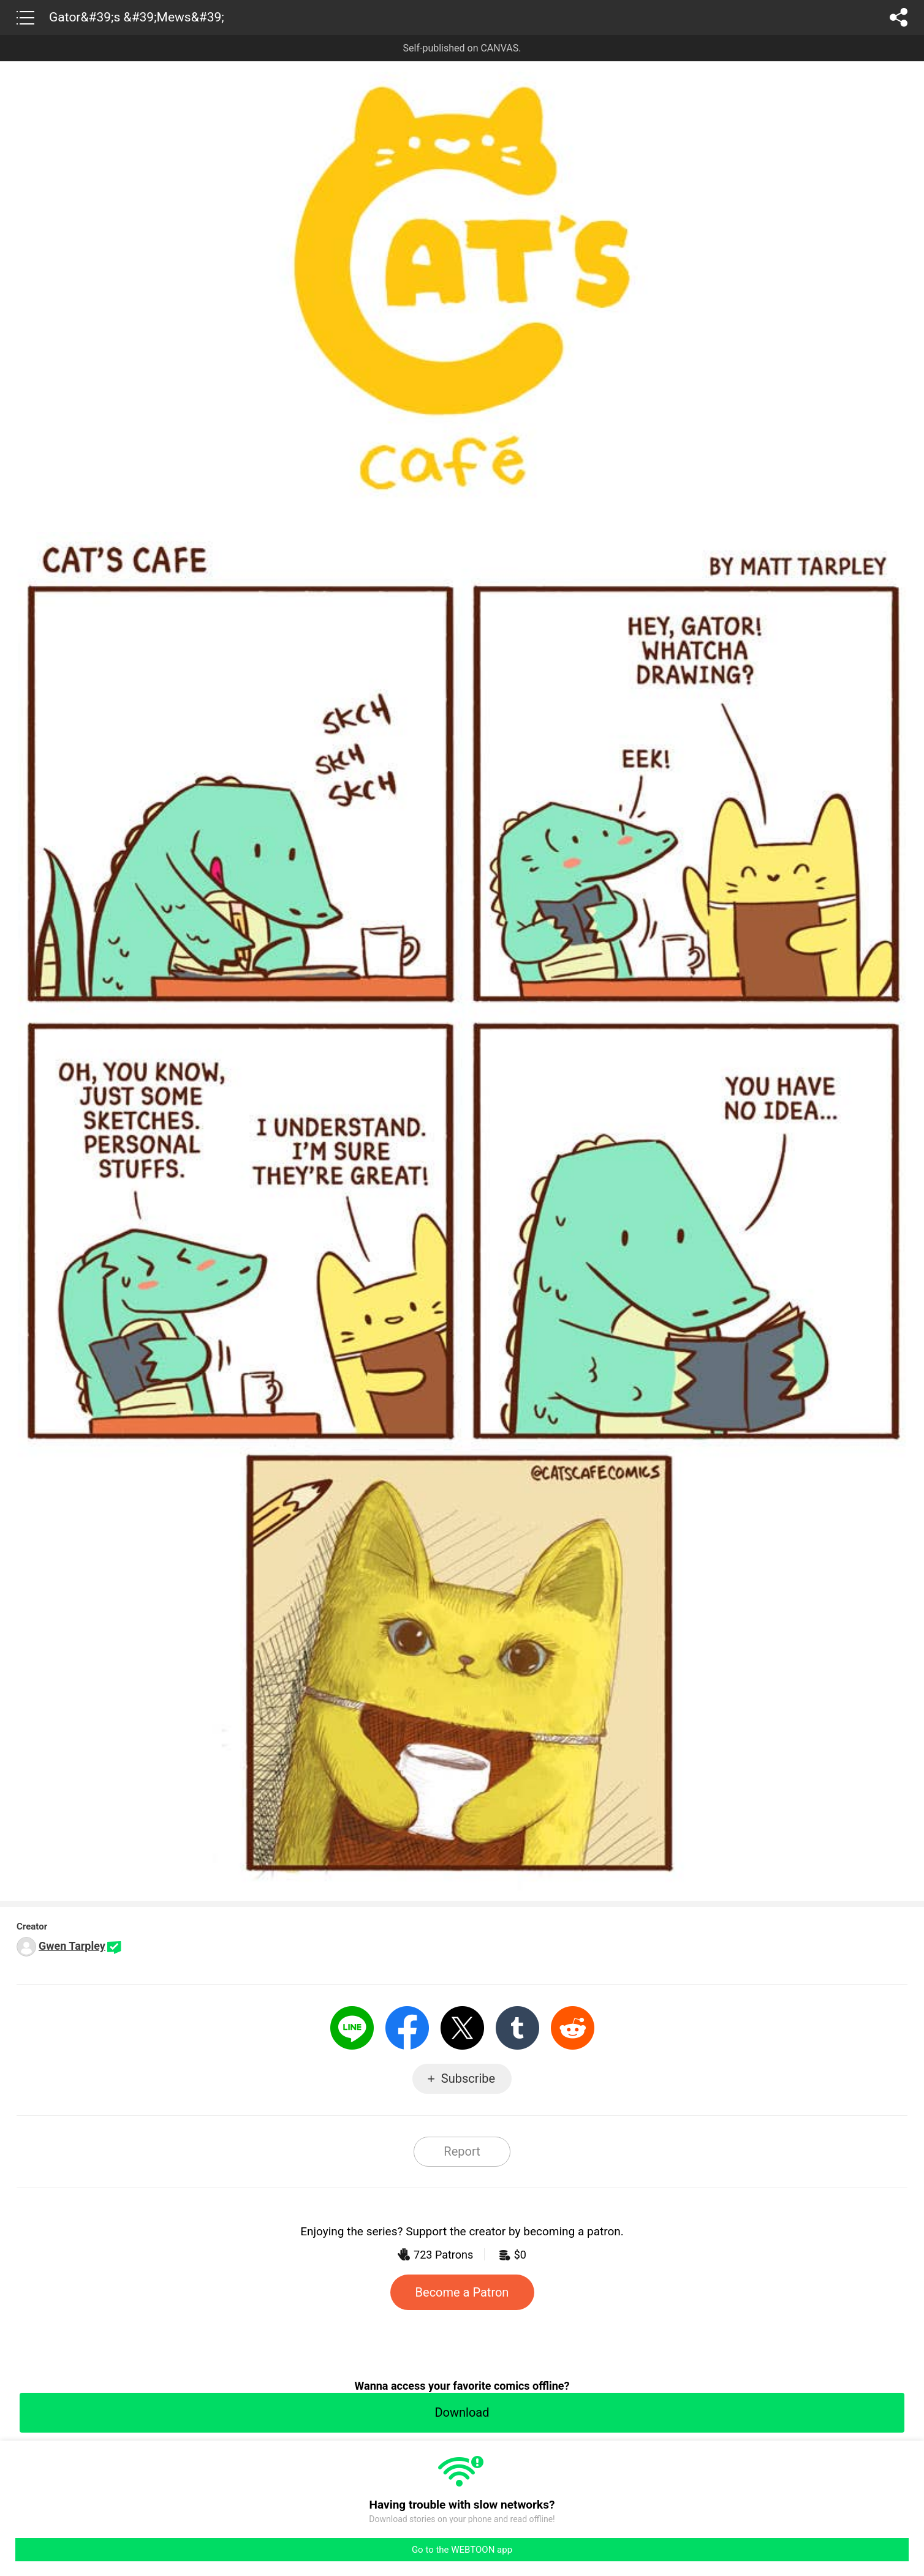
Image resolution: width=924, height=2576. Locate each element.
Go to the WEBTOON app (462, 2549)
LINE (352, 2028)
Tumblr (517, 2028)
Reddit (572, 2028)
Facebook (407, 2028)
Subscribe (468, 2078)
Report (462, 2151)
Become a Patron (462, 2292)
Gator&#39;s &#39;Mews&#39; (136, 17)
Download (461, 2412)
